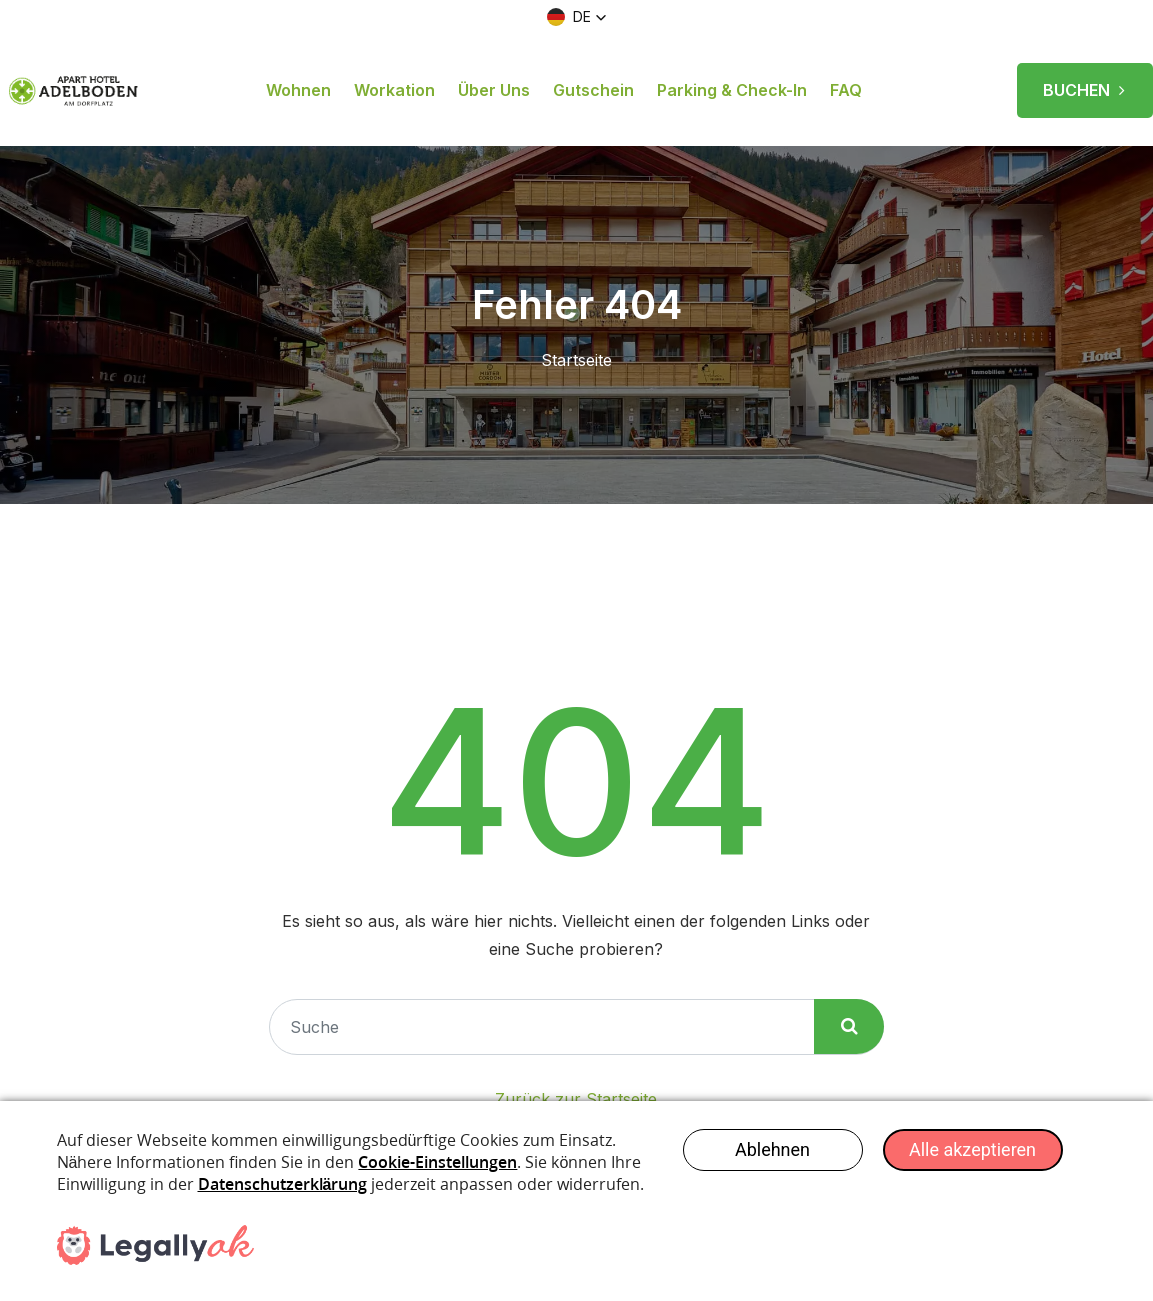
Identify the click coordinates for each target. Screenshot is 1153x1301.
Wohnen (298, 90)
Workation (394, 90)
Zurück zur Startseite (576, 1099)
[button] (577, 17)
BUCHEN (1085, 83)
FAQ (846, 90)
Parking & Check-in (732, 90)
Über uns (494, 90)
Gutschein (593, 90)
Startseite (576, 360)
